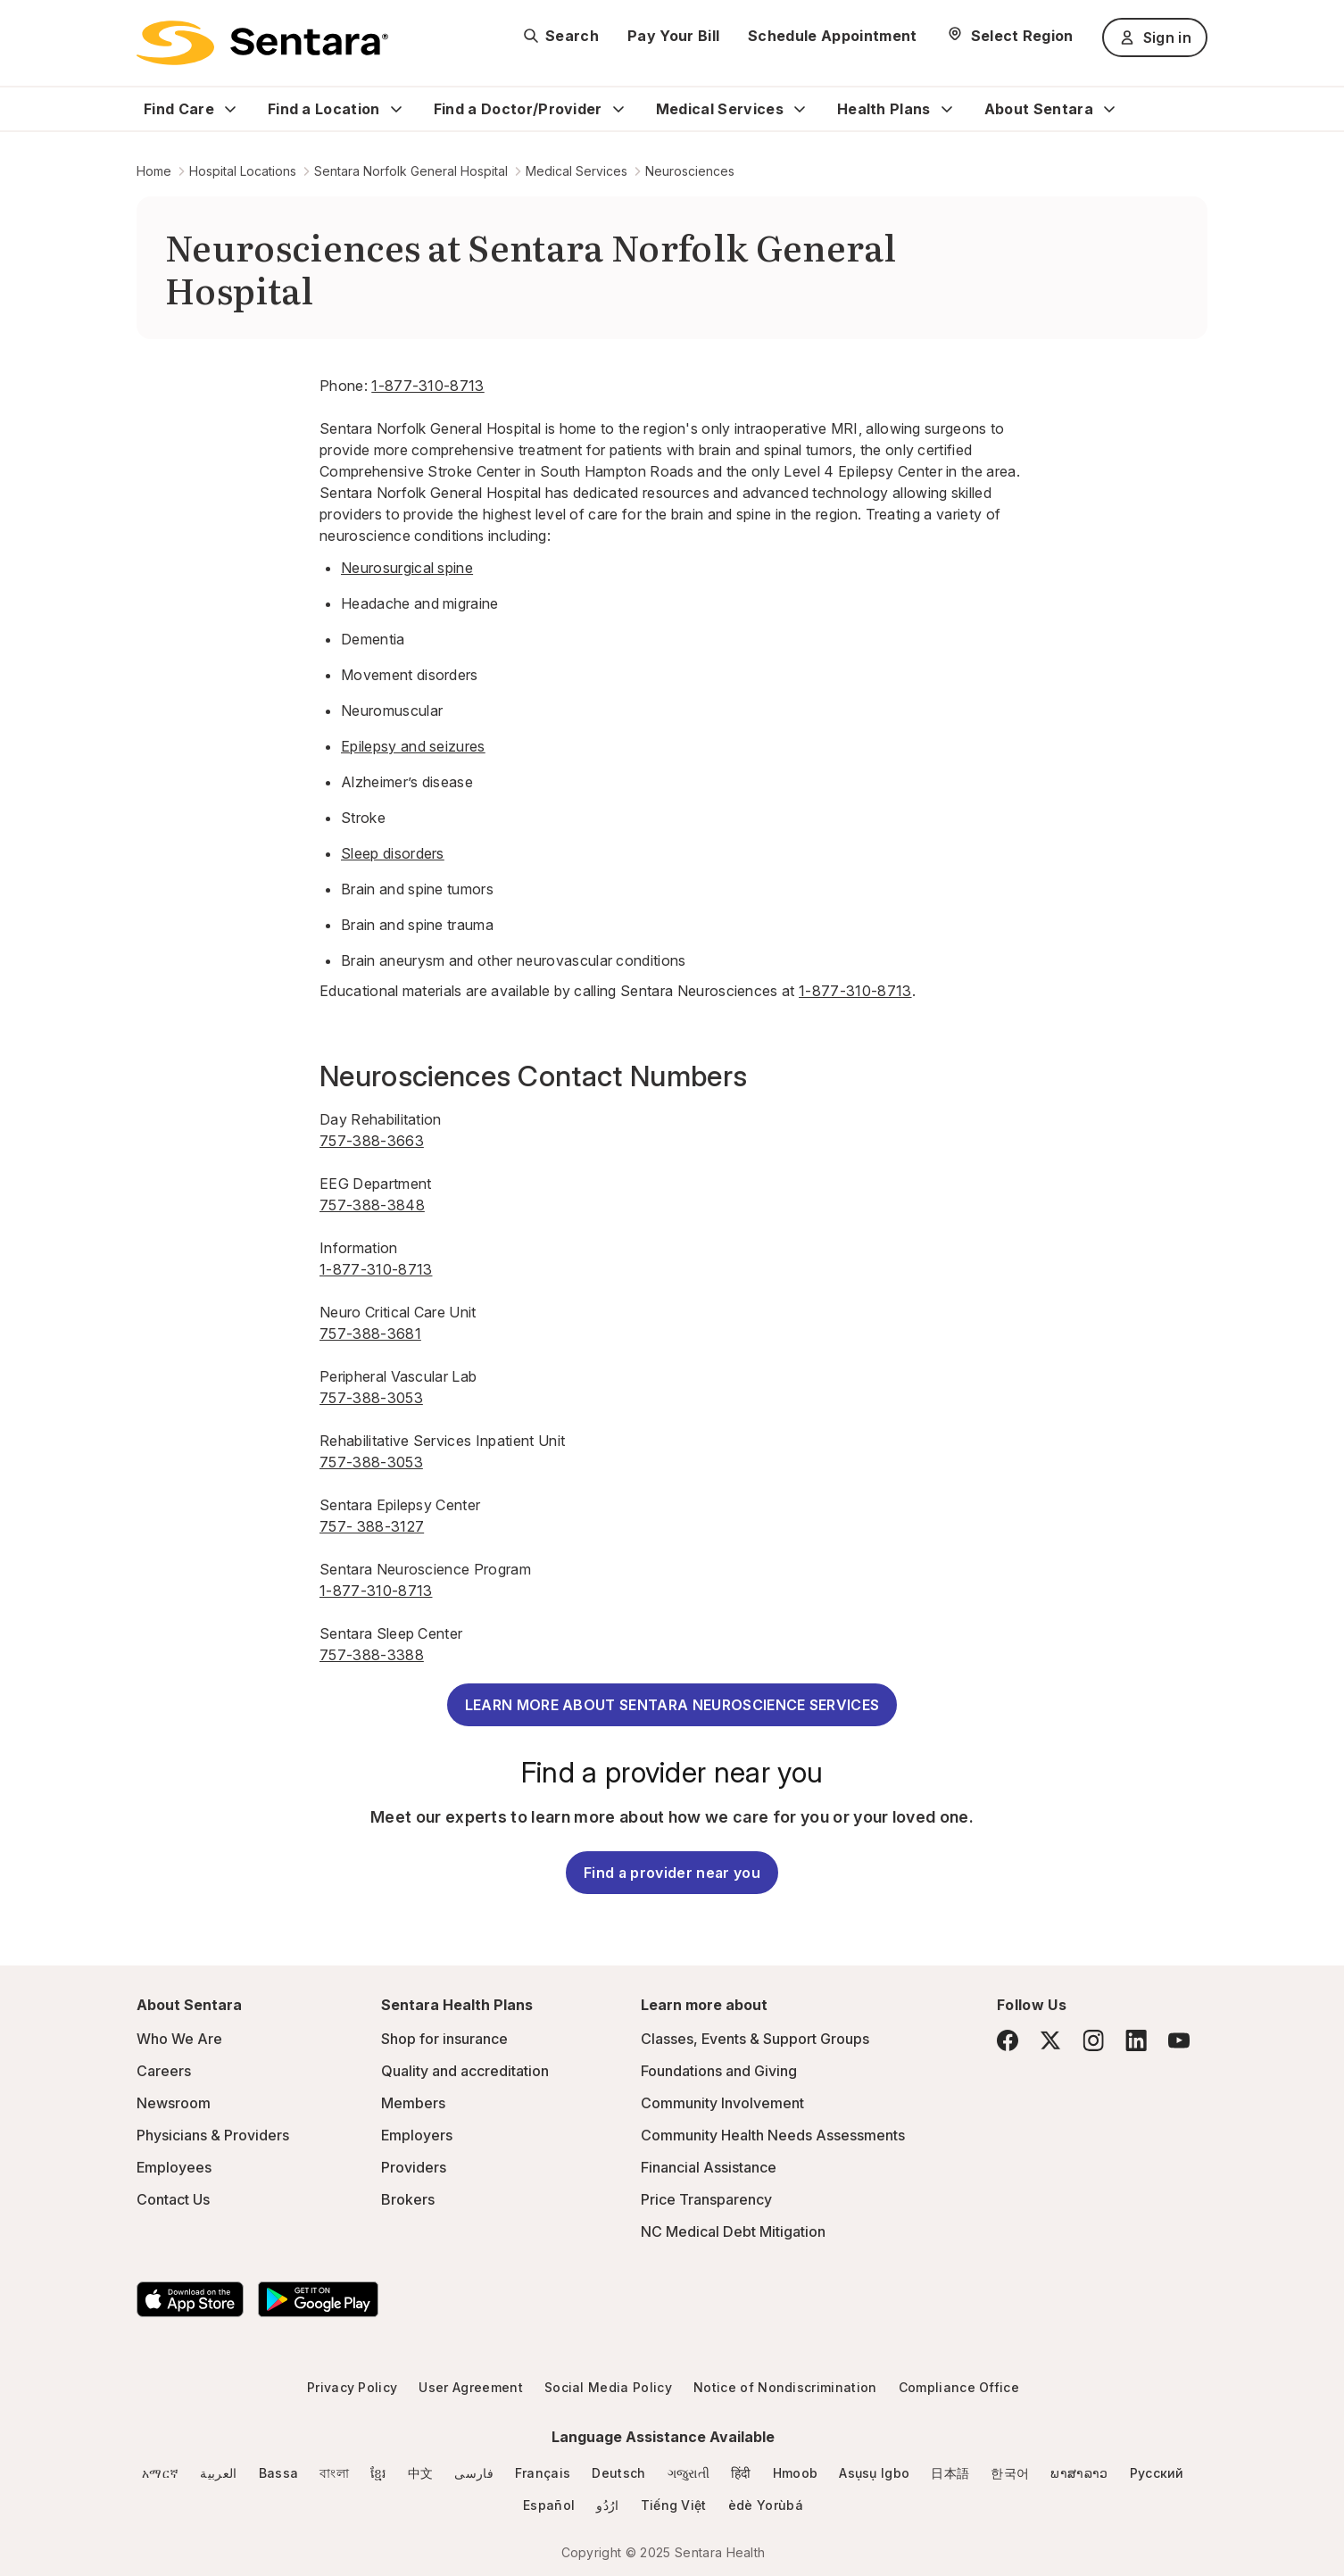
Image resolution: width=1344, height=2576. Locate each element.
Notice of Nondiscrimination (785, 2387)
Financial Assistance (708, 2167)
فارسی (474, 2472)
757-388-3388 (371, 1655)
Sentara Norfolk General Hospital (411, 171)
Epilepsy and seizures (413, 746)
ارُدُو (607, 2505)
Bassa (279, 2472)
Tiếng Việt (674, 2505)
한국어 (1010, 2472)
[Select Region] (1010, 36)
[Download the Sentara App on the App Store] (190, 2299)
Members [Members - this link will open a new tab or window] (413, 2103)
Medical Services (720, 109)
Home (154, 171)
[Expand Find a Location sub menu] (396, 109)
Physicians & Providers (213, 2135)
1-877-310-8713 (427, 386)
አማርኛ (160, 2472)
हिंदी (741, 2472)
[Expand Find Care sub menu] (230, 109)
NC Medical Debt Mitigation (733, 2231)
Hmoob (795, 2472)
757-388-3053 (371, 1398)
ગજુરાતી (688, 2472)
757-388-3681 (370, 1333)
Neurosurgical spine (407, 568)
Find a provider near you (672, 1873)
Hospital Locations (242, 171)
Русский (1157, 2472)
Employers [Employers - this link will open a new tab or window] (416, 2135)
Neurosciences (689, 171)
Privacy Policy (352, 2387)
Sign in (1154, 37)
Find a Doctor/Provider (518, 109)
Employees (174, 2167)
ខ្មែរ (378, 2472)
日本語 (950, 2472)
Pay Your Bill (673, 36)
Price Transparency (706, 2199)
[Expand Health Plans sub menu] (947, 109)
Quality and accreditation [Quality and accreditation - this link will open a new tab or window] (465, 2071)
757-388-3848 (372, 1205)
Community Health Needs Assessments (773, 2135)
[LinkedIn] (1136, 2040)
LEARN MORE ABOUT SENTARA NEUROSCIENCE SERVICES (672, 1705)
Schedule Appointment (832, 36)
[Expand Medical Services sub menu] (800, 109)
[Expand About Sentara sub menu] (1109, 109)
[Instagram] (1093, 2040)
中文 (421, 2472)
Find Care (179, 109)
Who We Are (179, 2039)
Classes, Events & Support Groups (755, 2039)
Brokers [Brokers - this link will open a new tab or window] (408, 2199)
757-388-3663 (371, 1141)
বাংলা (334, 2472)
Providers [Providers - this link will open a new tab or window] (413, 2167)
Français (543, 2472)
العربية (218, 2472)
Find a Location (324, 109)
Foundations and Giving (719, 2071)
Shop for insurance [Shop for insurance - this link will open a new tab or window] (444, 2039)
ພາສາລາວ (1079, 2472)
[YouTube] (1179, 2040)
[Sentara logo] (262, 43)
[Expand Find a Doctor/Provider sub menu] (618, 109)
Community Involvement (722, 2103)
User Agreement (470, 2387)
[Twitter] (1050, 2040)
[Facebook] (1007, 2040)
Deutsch (618, 2472)
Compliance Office (959, 2387)
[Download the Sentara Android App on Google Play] (318, 2299)
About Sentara (1038, 109)
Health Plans (884, 109)
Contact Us (173, 2199)
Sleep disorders (392, 853)
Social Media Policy (608, 2387)
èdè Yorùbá (765, 2505)
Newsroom (174, 2103)
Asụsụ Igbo (874, 2472)
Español (549, 2505)
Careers (164, 2071)
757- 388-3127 (371, 1526)
